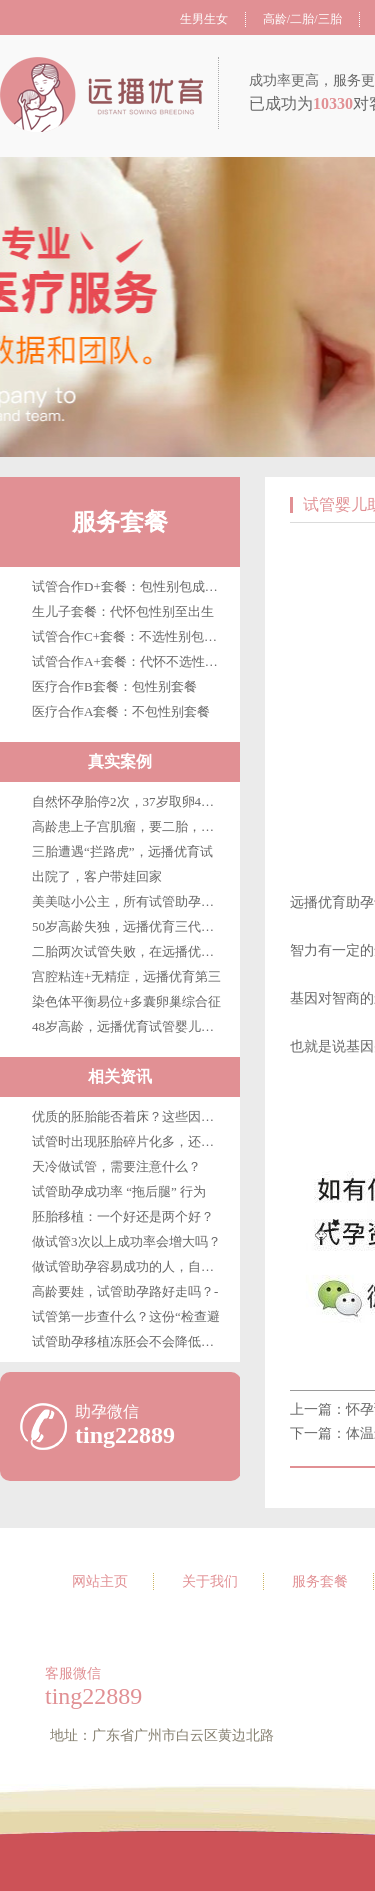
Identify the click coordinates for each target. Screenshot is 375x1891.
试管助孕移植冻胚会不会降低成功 (129, 1341)
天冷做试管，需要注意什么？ (116, 1166)
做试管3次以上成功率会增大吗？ (126, 1241)
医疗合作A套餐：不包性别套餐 (121, 711)
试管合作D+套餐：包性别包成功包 (131, 586)
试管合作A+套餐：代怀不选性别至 (131, 661)
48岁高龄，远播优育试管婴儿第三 (129, 1026)
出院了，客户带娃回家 (97, 876)
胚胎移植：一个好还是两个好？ (123, 1216)
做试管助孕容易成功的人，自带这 (129, 1266)
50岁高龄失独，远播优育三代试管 (129, 926)
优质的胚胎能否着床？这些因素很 (129, 1116)
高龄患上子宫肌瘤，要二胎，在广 (129, 826)
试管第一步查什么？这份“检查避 (126, 1316)
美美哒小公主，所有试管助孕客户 (129, 901)
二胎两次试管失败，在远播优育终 (129, 951)
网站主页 (100, 1581)
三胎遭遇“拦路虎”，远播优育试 (122, 851)
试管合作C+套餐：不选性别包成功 (131, 636)
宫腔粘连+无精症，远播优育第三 (126, 976)
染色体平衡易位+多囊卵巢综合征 (126, 1001)
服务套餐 (120, 522)
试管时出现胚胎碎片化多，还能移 (129, 1141)
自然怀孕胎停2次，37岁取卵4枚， (129, 801)
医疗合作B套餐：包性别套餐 (114, 686)
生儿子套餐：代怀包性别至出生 (123, 611)
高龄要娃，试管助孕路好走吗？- (125, 1291)
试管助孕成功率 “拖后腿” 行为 (119, 1191)
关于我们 (210, 1581)
